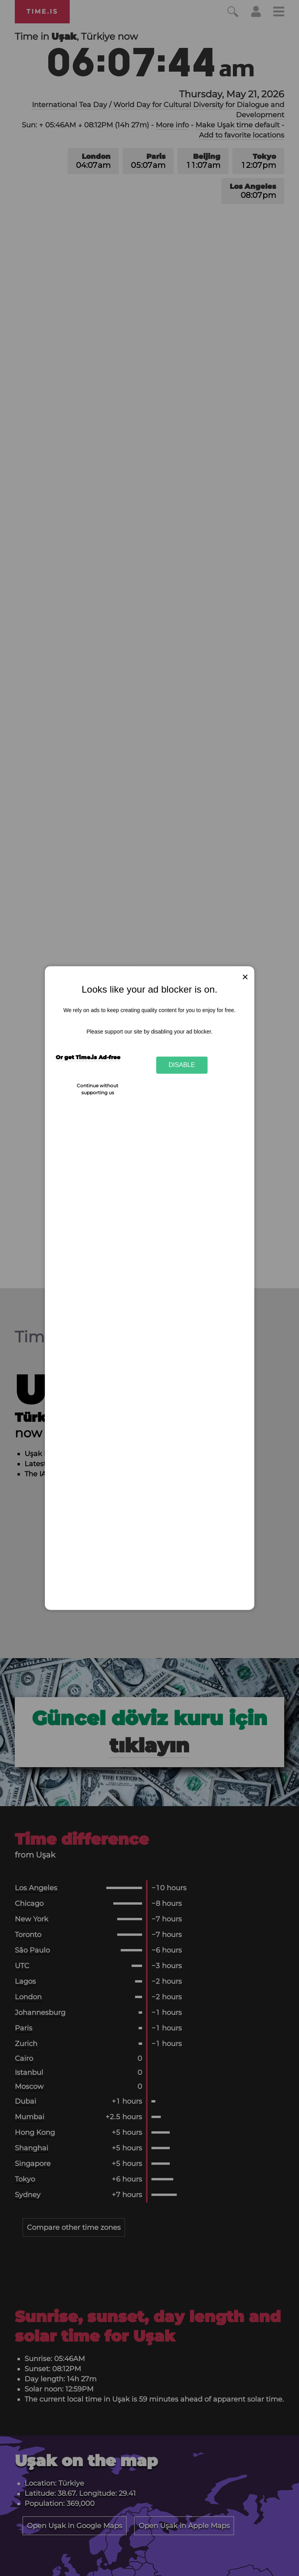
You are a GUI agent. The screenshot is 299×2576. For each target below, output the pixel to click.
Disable (182, 1065)
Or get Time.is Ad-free (88, 1057)
